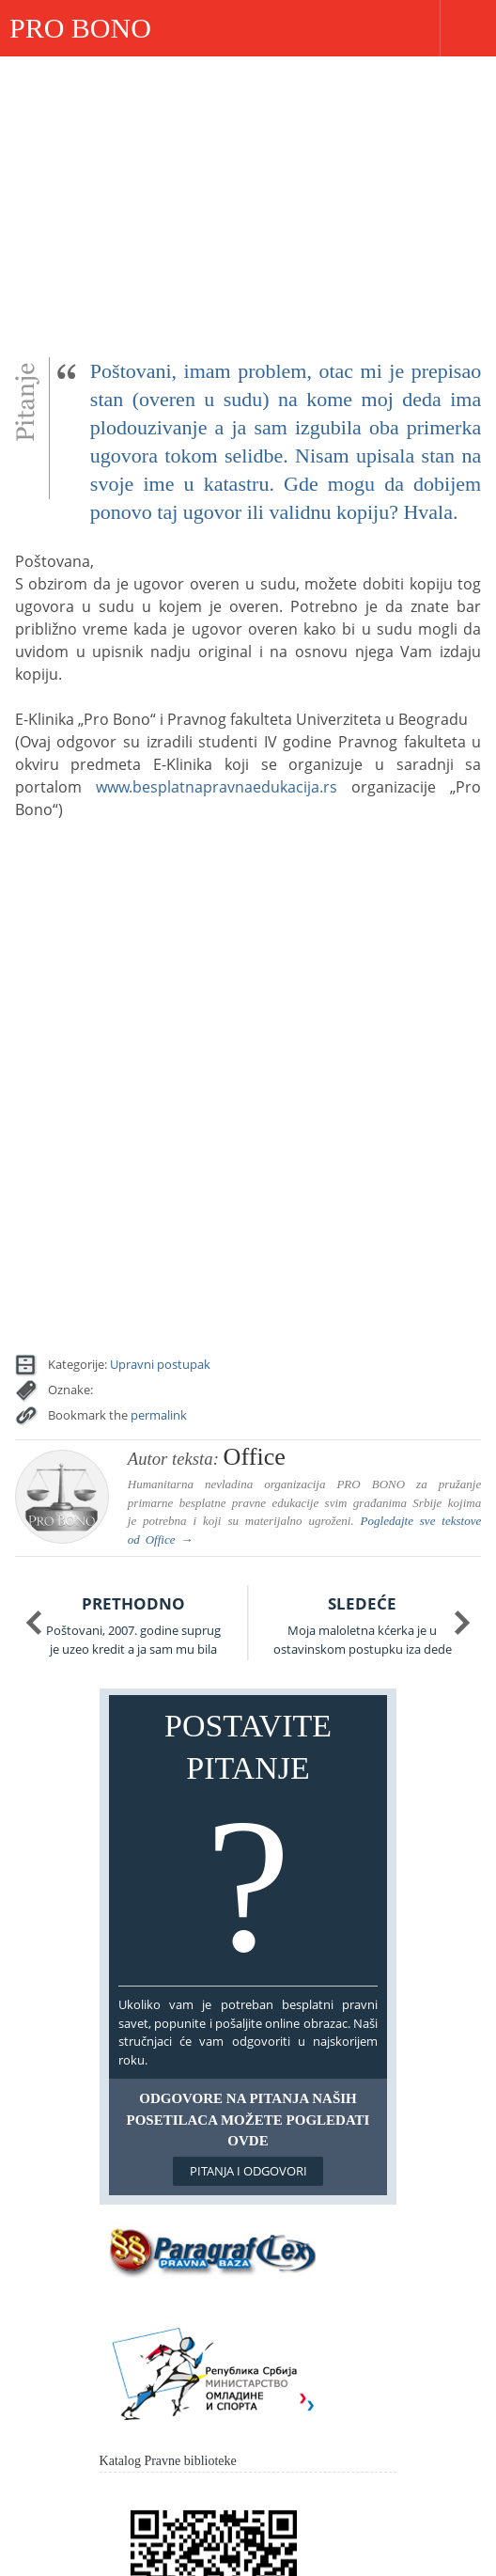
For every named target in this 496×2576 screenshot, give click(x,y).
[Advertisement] (248, 197)
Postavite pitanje (248, 1844)
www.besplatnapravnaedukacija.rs (216, 787)
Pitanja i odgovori (248, 2170)
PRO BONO (80, 27)
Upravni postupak (160, 1364)
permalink (159, 1414)
